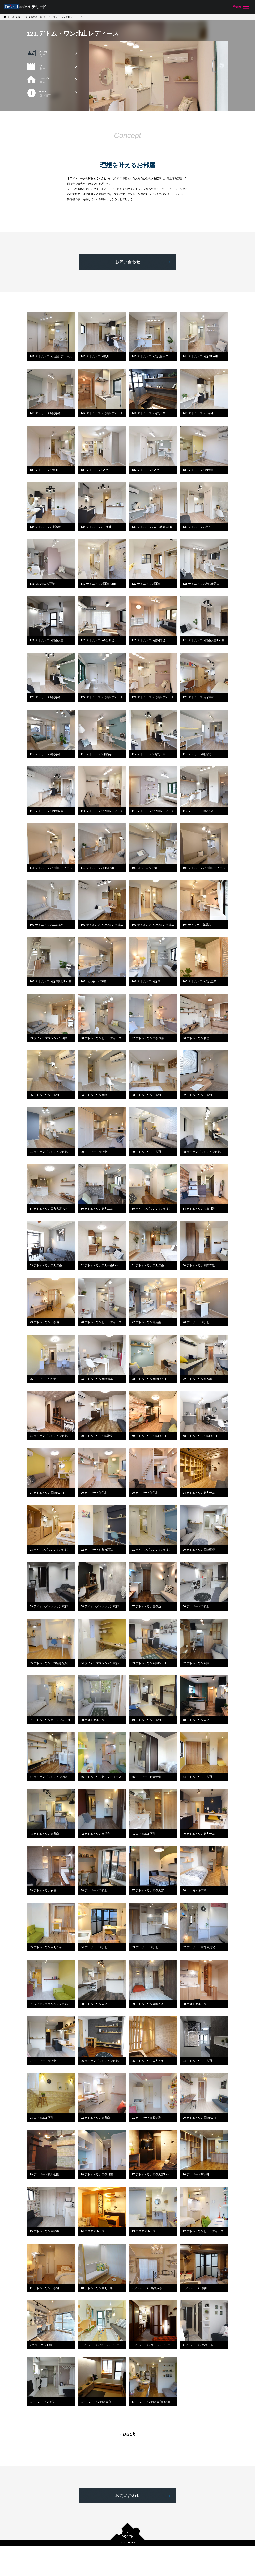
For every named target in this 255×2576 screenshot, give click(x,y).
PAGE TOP (127, 2561)
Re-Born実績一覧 (33, 17)
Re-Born (15, 17)
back (129, 2464)
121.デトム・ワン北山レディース (64, 17)
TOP (5, 17)
